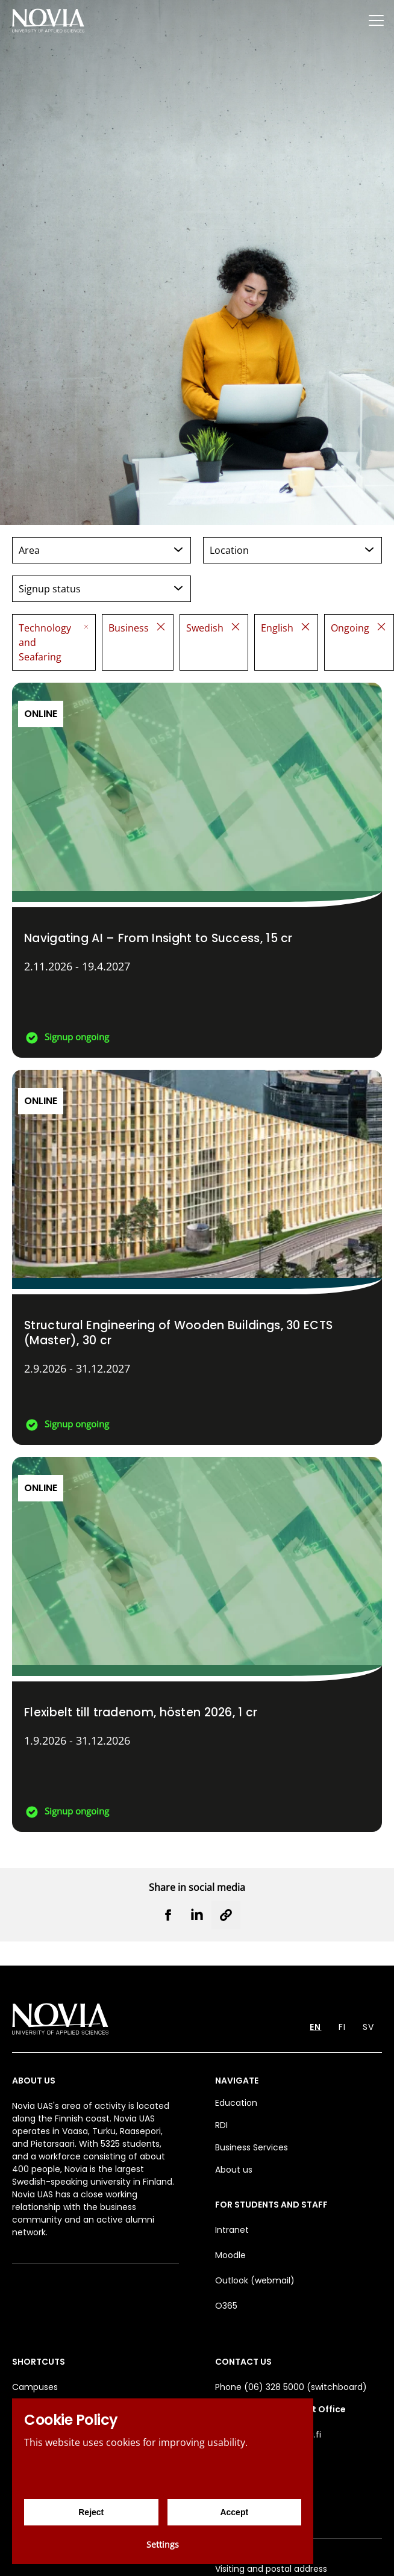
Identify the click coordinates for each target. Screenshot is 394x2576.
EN (315, 2027)
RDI (221, 2125)
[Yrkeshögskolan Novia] (48, 20)
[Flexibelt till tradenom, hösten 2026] (197, 1644)
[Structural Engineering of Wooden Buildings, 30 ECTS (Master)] (197, 1257)
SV (368, 2027)
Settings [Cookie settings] (162, 2544)
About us (233, 2170)
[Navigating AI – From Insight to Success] (197, 870)
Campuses (35, 2387)
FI (342, 2027)
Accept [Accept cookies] (234, 2512)
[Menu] (376, 20)
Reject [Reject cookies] (91, 2512)
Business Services (251, 2147)
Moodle (230, 2255)
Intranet (232, 2230)
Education (236, 2103)
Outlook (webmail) (255, 2280)
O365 (226, 2306)
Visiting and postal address (271, 2569)
